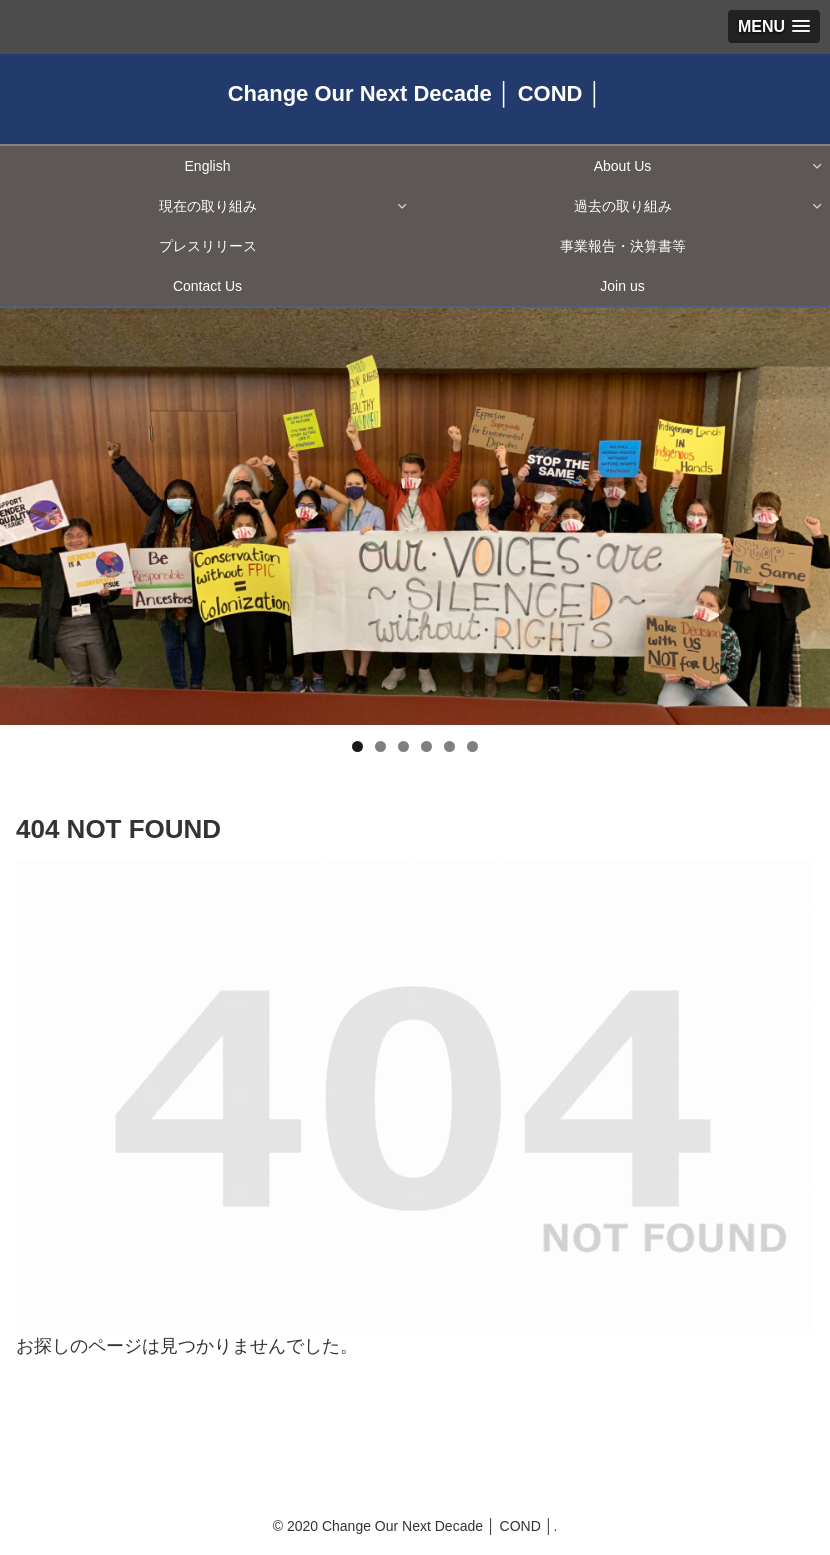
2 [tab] (380, 746)
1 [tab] (357, 746)
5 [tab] (449, 746)
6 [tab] (472, 746)
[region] (415, 516)
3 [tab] (403, 746)
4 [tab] (426, 746)
